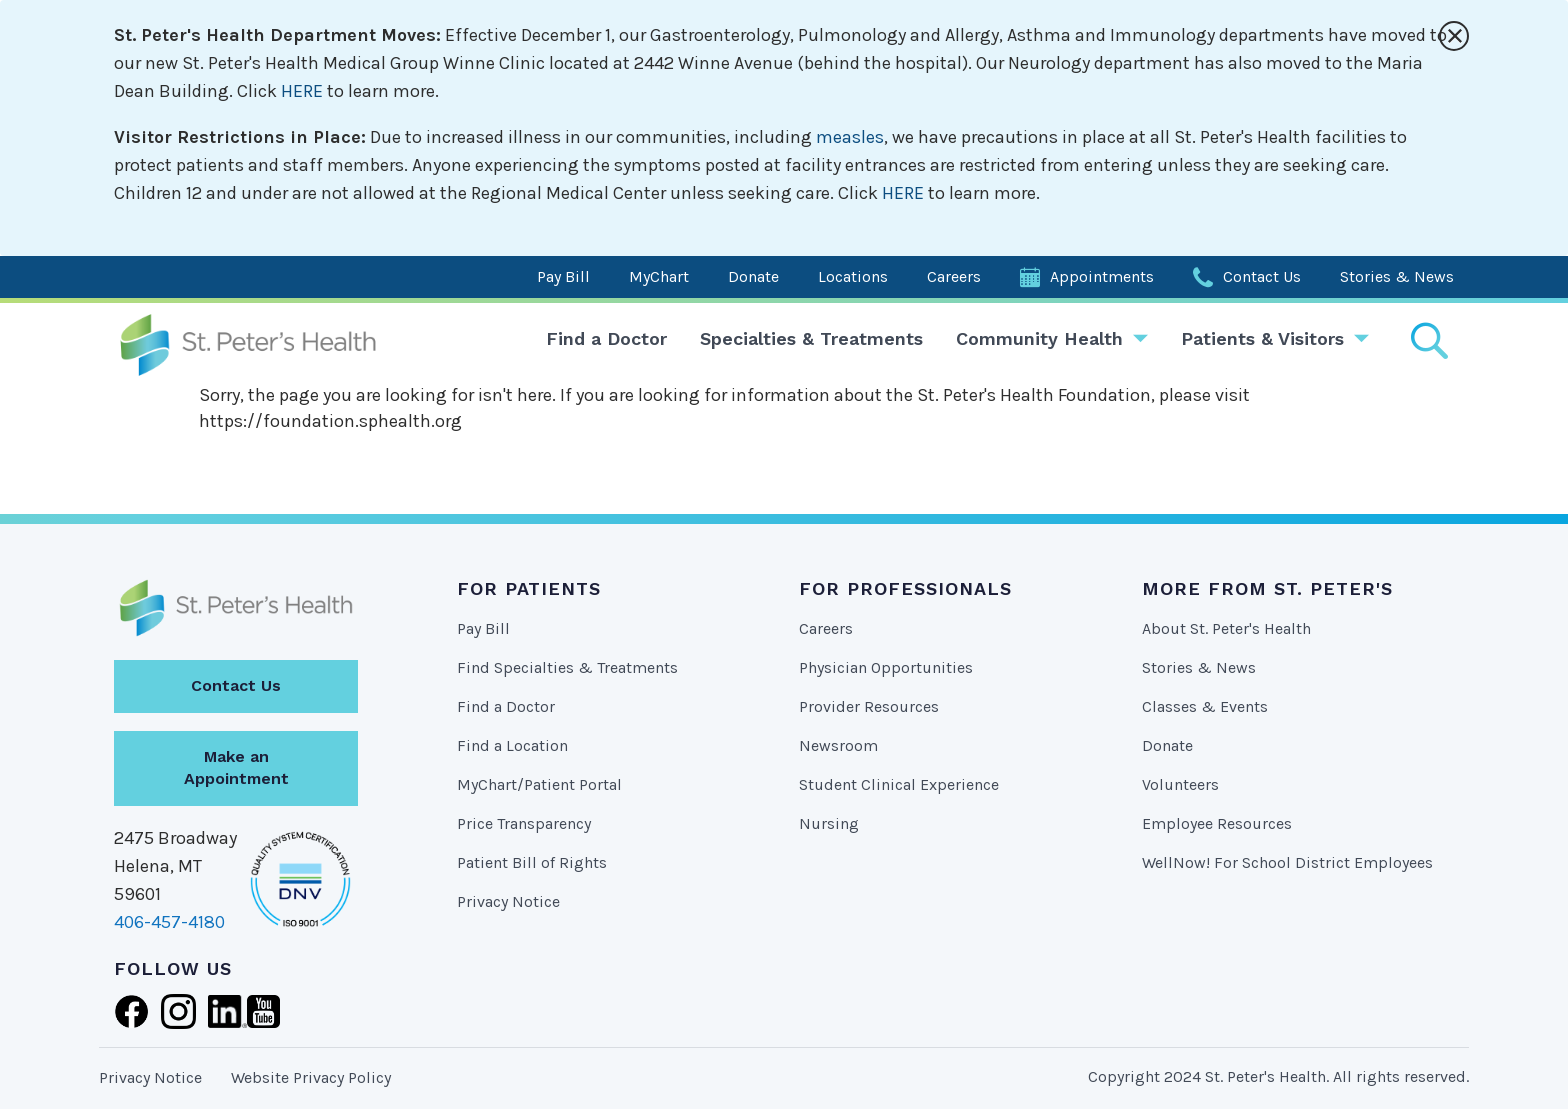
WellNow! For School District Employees (1287, 862)
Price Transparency (524, 823)
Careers (954, 276)
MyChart (659, 276)
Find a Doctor (606, 338)
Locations (853, 276)
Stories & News (1397, 276)
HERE (302, 91)
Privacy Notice (508, 901)
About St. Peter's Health (1226, 628)
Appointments (1102, 276)
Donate (753, 276)
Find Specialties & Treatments (567, 667)
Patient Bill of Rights (532, 862)
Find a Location (512, 745)
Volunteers (1180, 784)
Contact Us (1262, 276)
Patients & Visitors (1262, 338)
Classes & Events (1205, 706)
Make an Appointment (236, 768)
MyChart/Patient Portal (539, 784)
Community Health (1039, 338)
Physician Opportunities (886, 667)
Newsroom (838, 745)
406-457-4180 (169, 922)
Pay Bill (563, 276)
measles (850, 137)
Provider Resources (869, 706)
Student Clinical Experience (899, 784)
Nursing (829, 823)
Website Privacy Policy (311, 1077)
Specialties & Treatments (811, 338)
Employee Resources (1217, 823)
